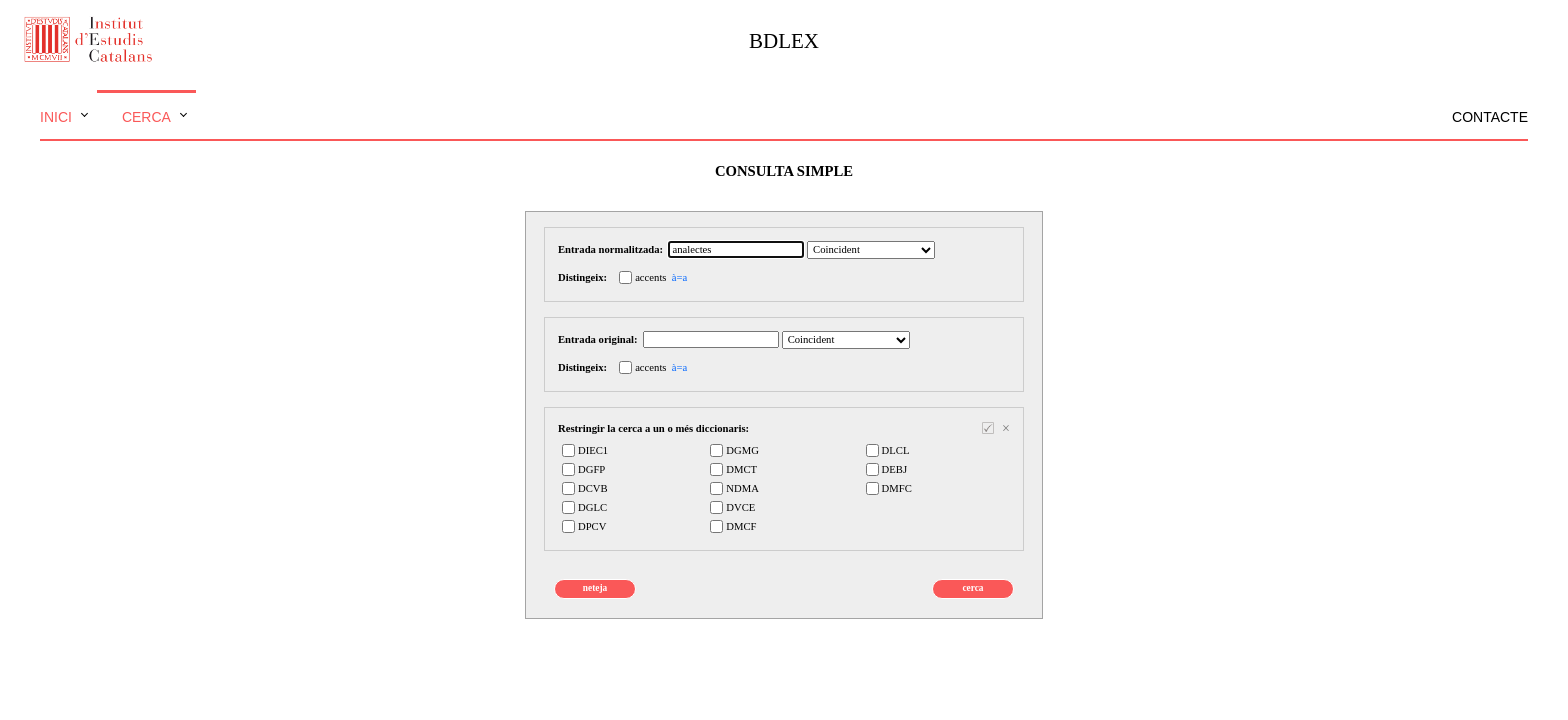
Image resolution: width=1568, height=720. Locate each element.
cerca (972, 588)
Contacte (1490, 117)
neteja (595, 588)
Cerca (146, 117)
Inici (56, 117)
